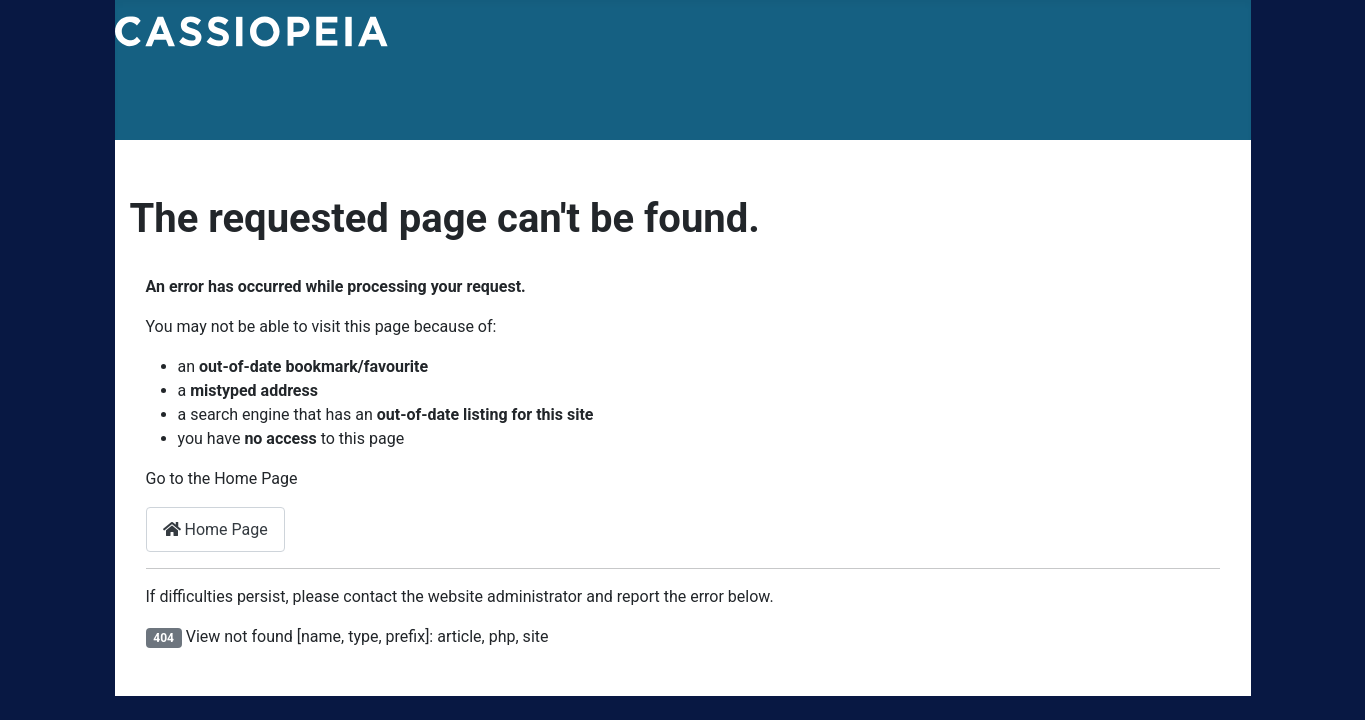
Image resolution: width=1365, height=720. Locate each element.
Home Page (215, 529)
